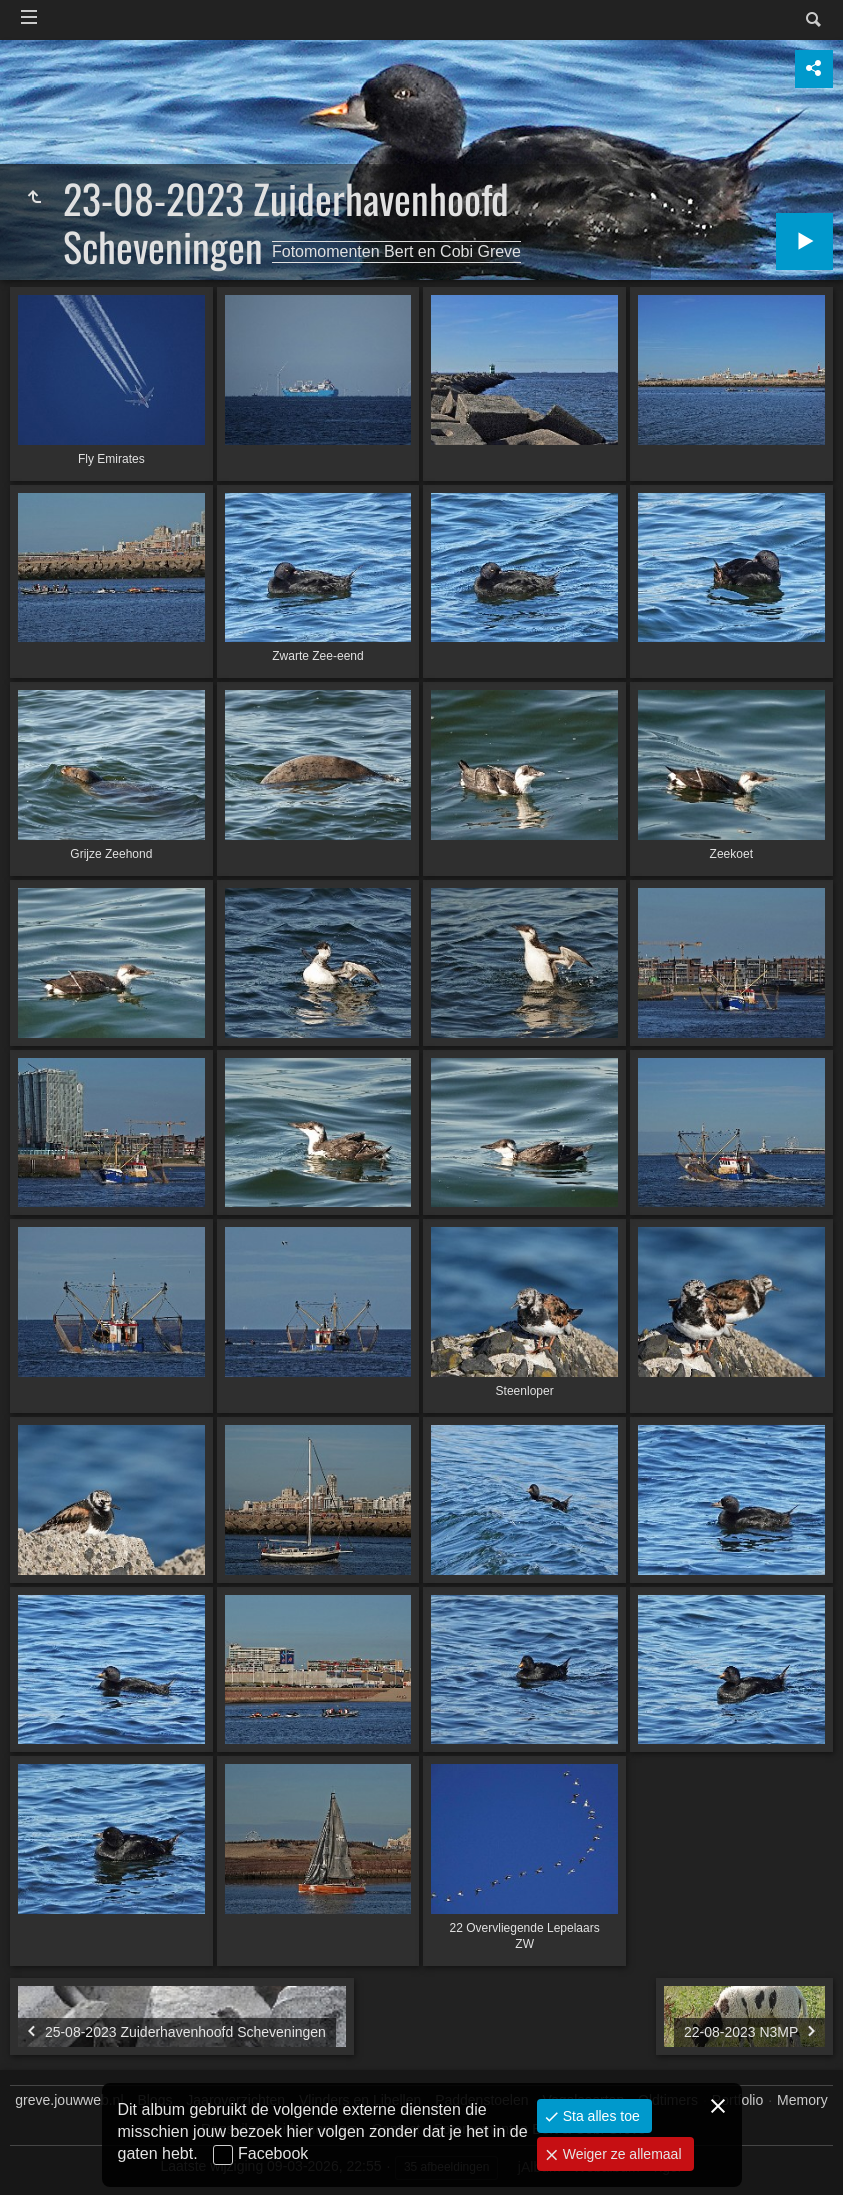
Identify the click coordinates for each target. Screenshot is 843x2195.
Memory (802, 2100)
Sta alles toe (599, 2116)
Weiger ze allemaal (620, 2154)
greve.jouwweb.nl (69, 2100)
